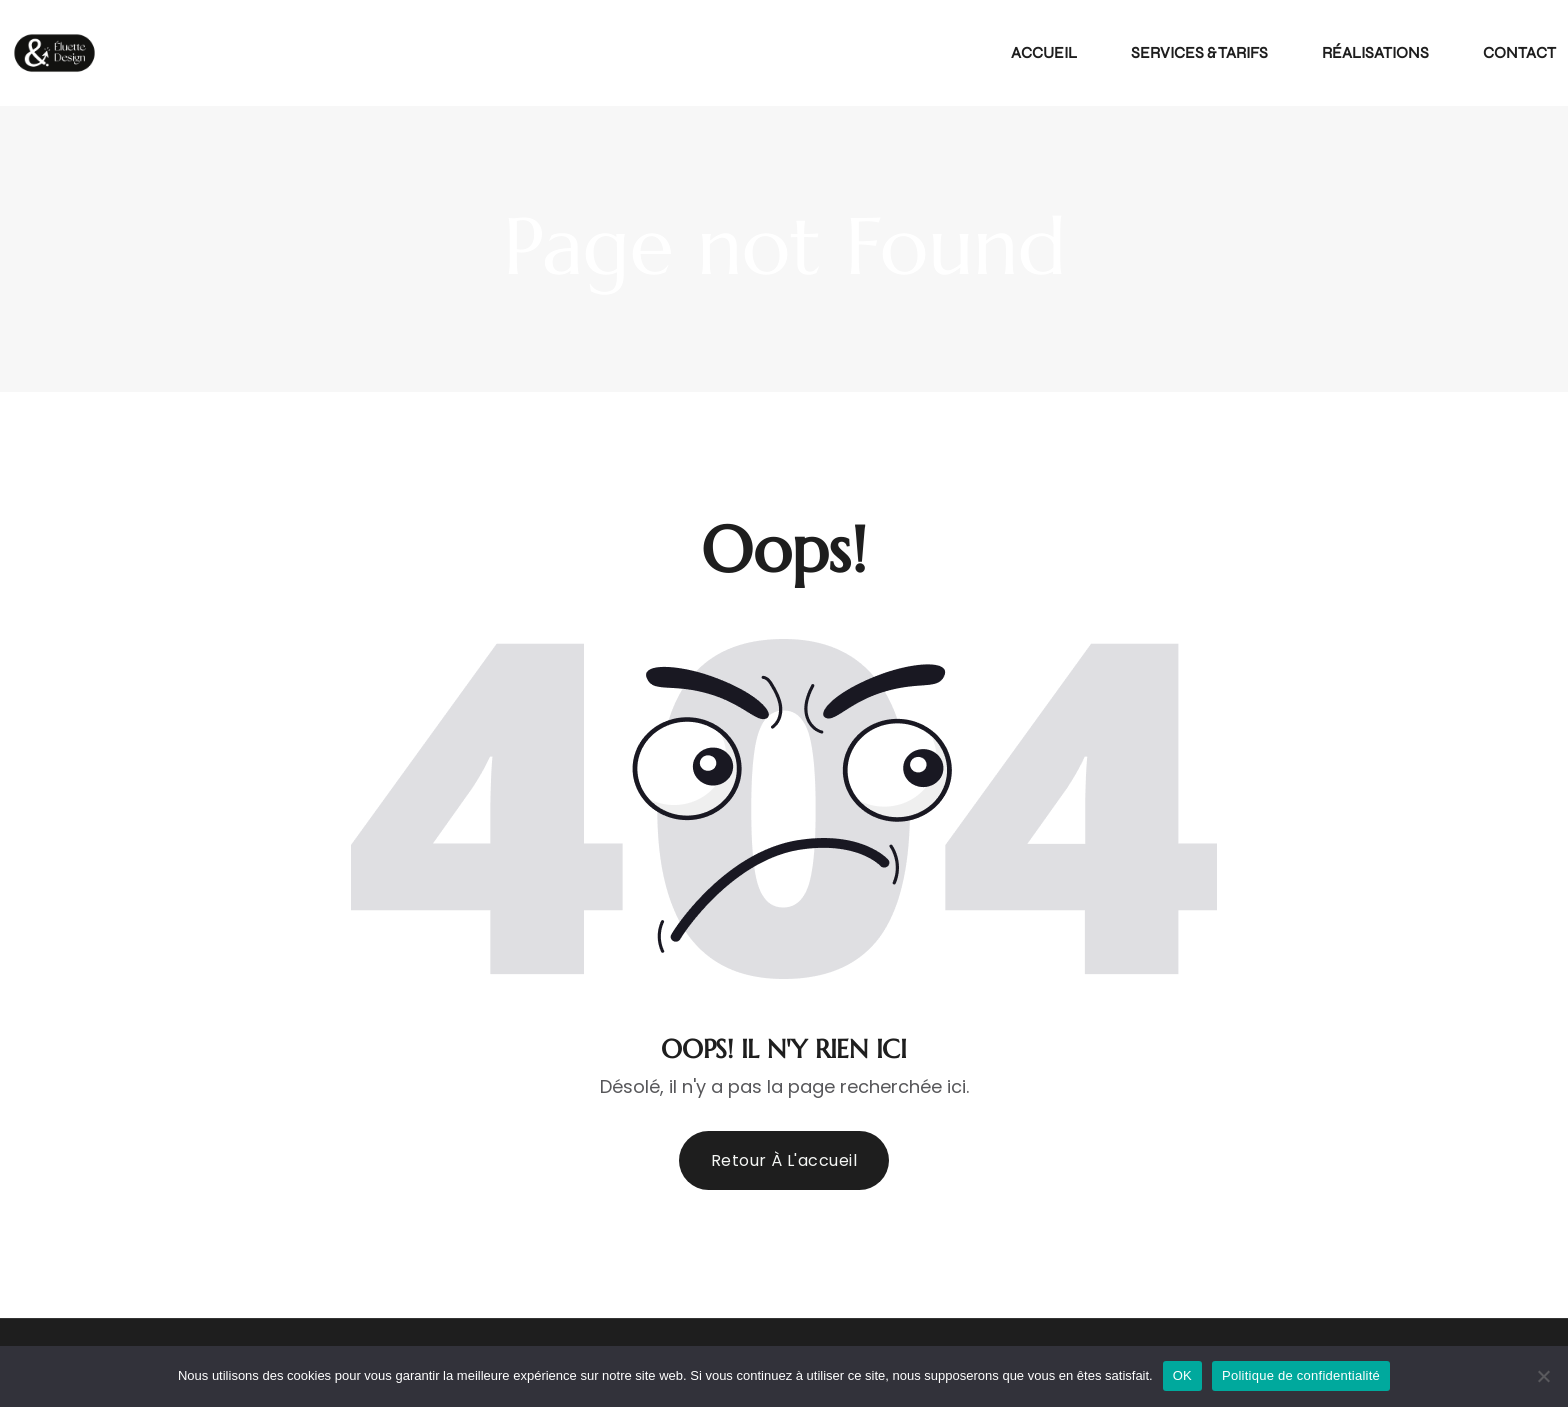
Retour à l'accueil (784, 1160)
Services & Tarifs (1199, 52)
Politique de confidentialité (1301, 1375)
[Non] (1543, 1376)
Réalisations (1375, 52)
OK (1182, 1375)
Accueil (1044, 52)
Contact (1519, 52)
